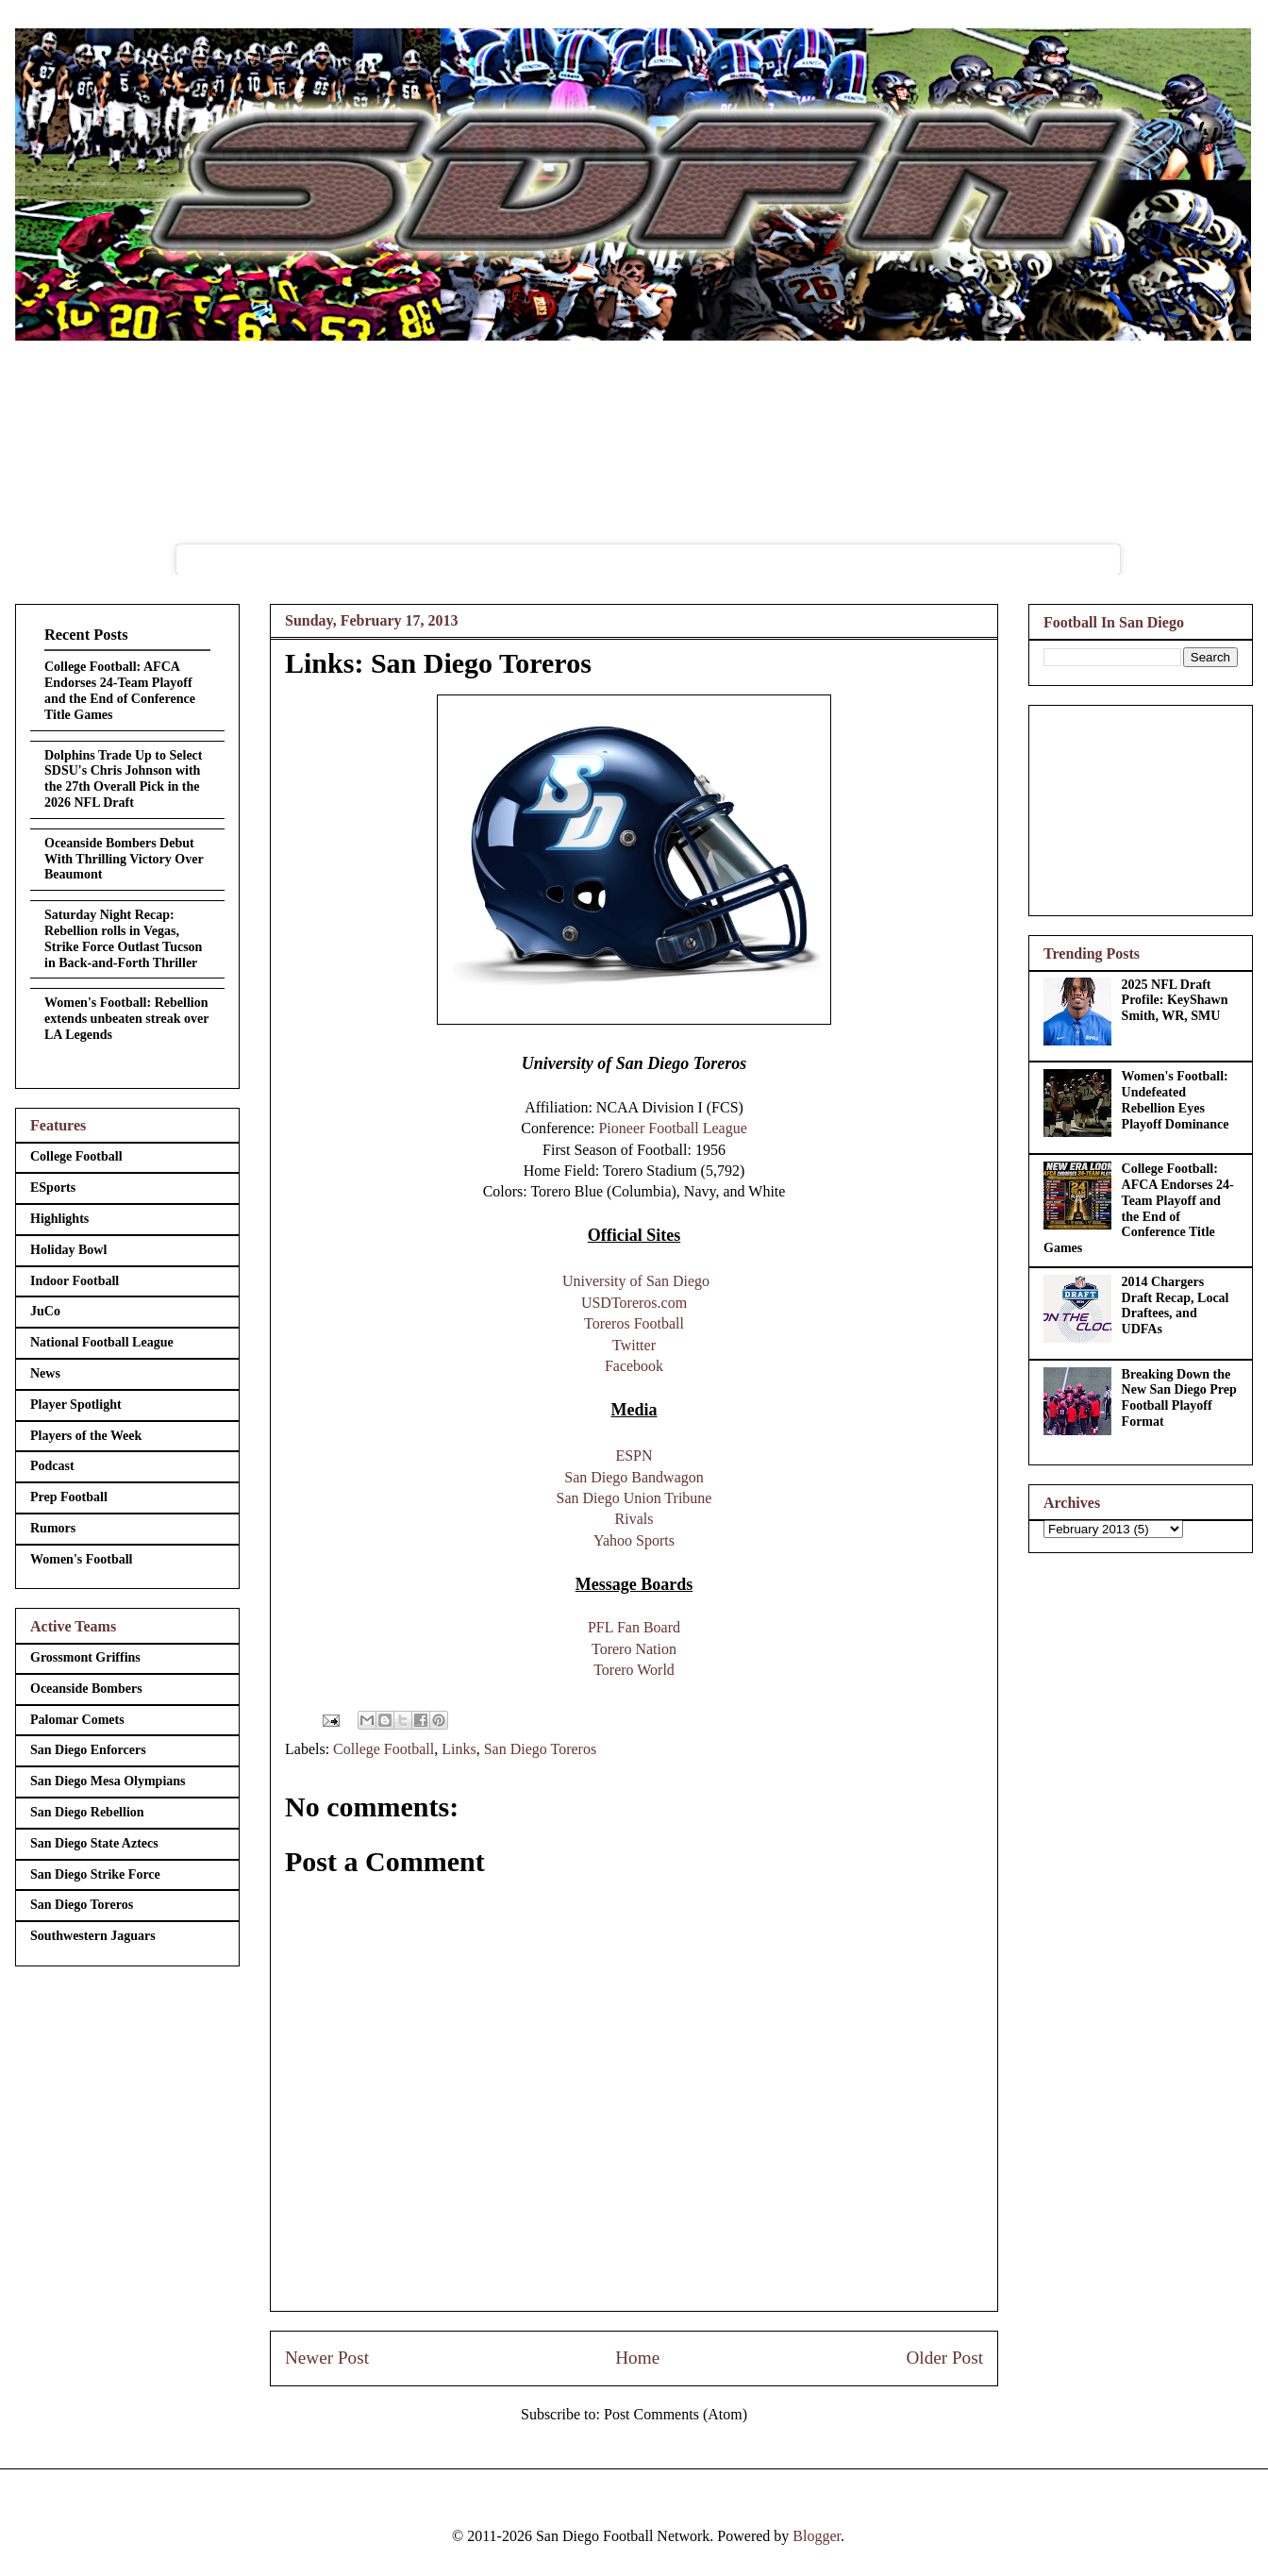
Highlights (59, 1219)
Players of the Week (86, 1436)
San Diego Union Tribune (634, 1498)
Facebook (634, 1366)
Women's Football (81, 1559)
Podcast (52, 1466)
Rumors (52, 1528)
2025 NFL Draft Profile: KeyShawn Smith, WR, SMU (1175, 1001)
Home (637, 2357)
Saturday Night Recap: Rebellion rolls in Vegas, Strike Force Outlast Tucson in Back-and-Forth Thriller (123, 938)
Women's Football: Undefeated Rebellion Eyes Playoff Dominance (1175, 1099)
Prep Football (69, 1497)
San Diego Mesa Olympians (108, 1781)
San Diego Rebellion (87, 1812)
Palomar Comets (77, 1720)
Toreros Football (634, 1323)
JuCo (45, 1311)
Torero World (634, 1670)
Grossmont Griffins (85, 1657)
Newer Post (327, 2357)
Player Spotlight (76, 1404)
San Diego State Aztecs (94, 1843)
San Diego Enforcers (88, 1750)
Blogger (816, 2536)
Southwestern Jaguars (93, 1936)
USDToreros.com (634, 1303)
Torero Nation (634, 1649)
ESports (52, 1187)
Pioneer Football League (672, 1128)
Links (459, 1749)
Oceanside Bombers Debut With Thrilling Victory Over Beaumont (123, 859)
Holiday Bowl (68, 1250)
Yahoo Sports (634, 1540)
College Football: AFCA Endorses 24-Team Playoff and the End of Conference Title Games (119, 690)
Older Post (944, 2357)
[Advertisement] (1140, 806)
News (45, 1373)
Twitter (634, 1345)
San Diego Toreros (540, 1749)
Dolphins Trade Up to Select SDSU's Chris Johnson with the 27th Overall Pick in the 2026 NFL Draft (123, 779)
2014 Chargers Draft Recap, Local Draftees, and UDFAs (1175, 1305)
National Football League (102, 1342)
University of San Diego (635, 1281)
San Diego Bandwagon (634, 1477)
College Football (383, 1749)
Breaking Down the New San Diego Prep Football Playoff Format (1179, 1398)
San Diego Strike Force (95, 1874)
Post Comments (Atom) (675, 2414)
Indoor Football (74, 1281)
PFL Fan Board (634, 1627)
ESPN (633, 1455)
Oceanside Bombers (86, 1688)
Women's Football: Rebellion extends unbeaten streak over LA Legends (126, 1018)
